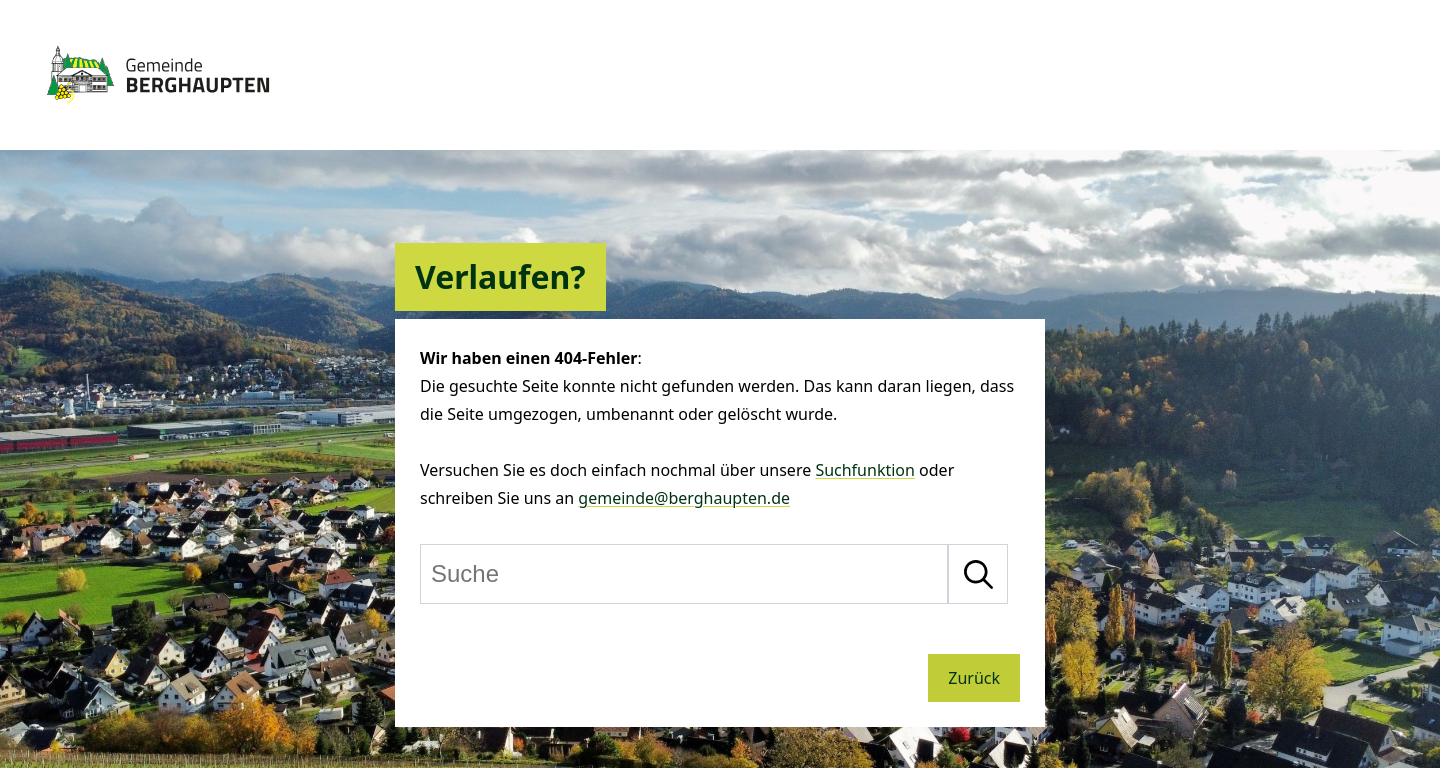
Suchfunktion (865, 470)
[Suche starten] (978, 574)
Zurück (974, 678)
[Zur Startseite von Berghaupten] (158, 112)
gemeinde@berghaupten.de (684, 498)
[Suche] (684, 574)
